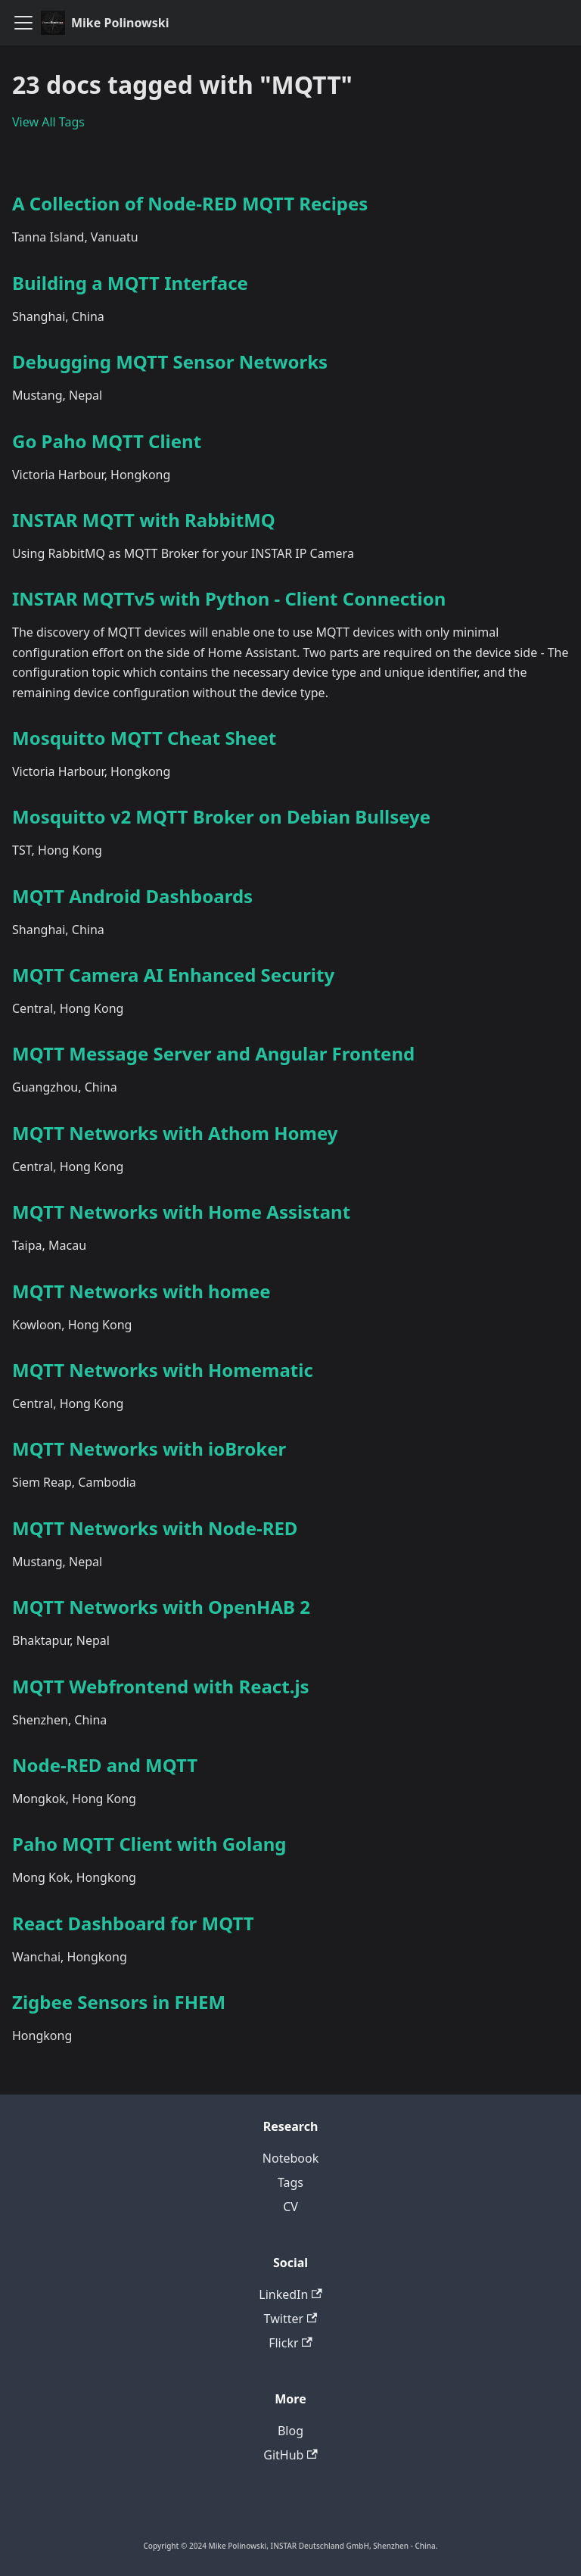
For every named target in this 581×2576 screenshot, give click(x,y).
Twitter (291, 2318)
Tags (290, 2182)
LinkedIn (290, 2294)
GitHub (290, 2455)
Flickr (290, 2343)
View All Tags (48, 122)
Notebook (290, 2158)
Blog (290, 2430)
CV (290, 2206)
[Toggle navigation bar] (23, 22)
